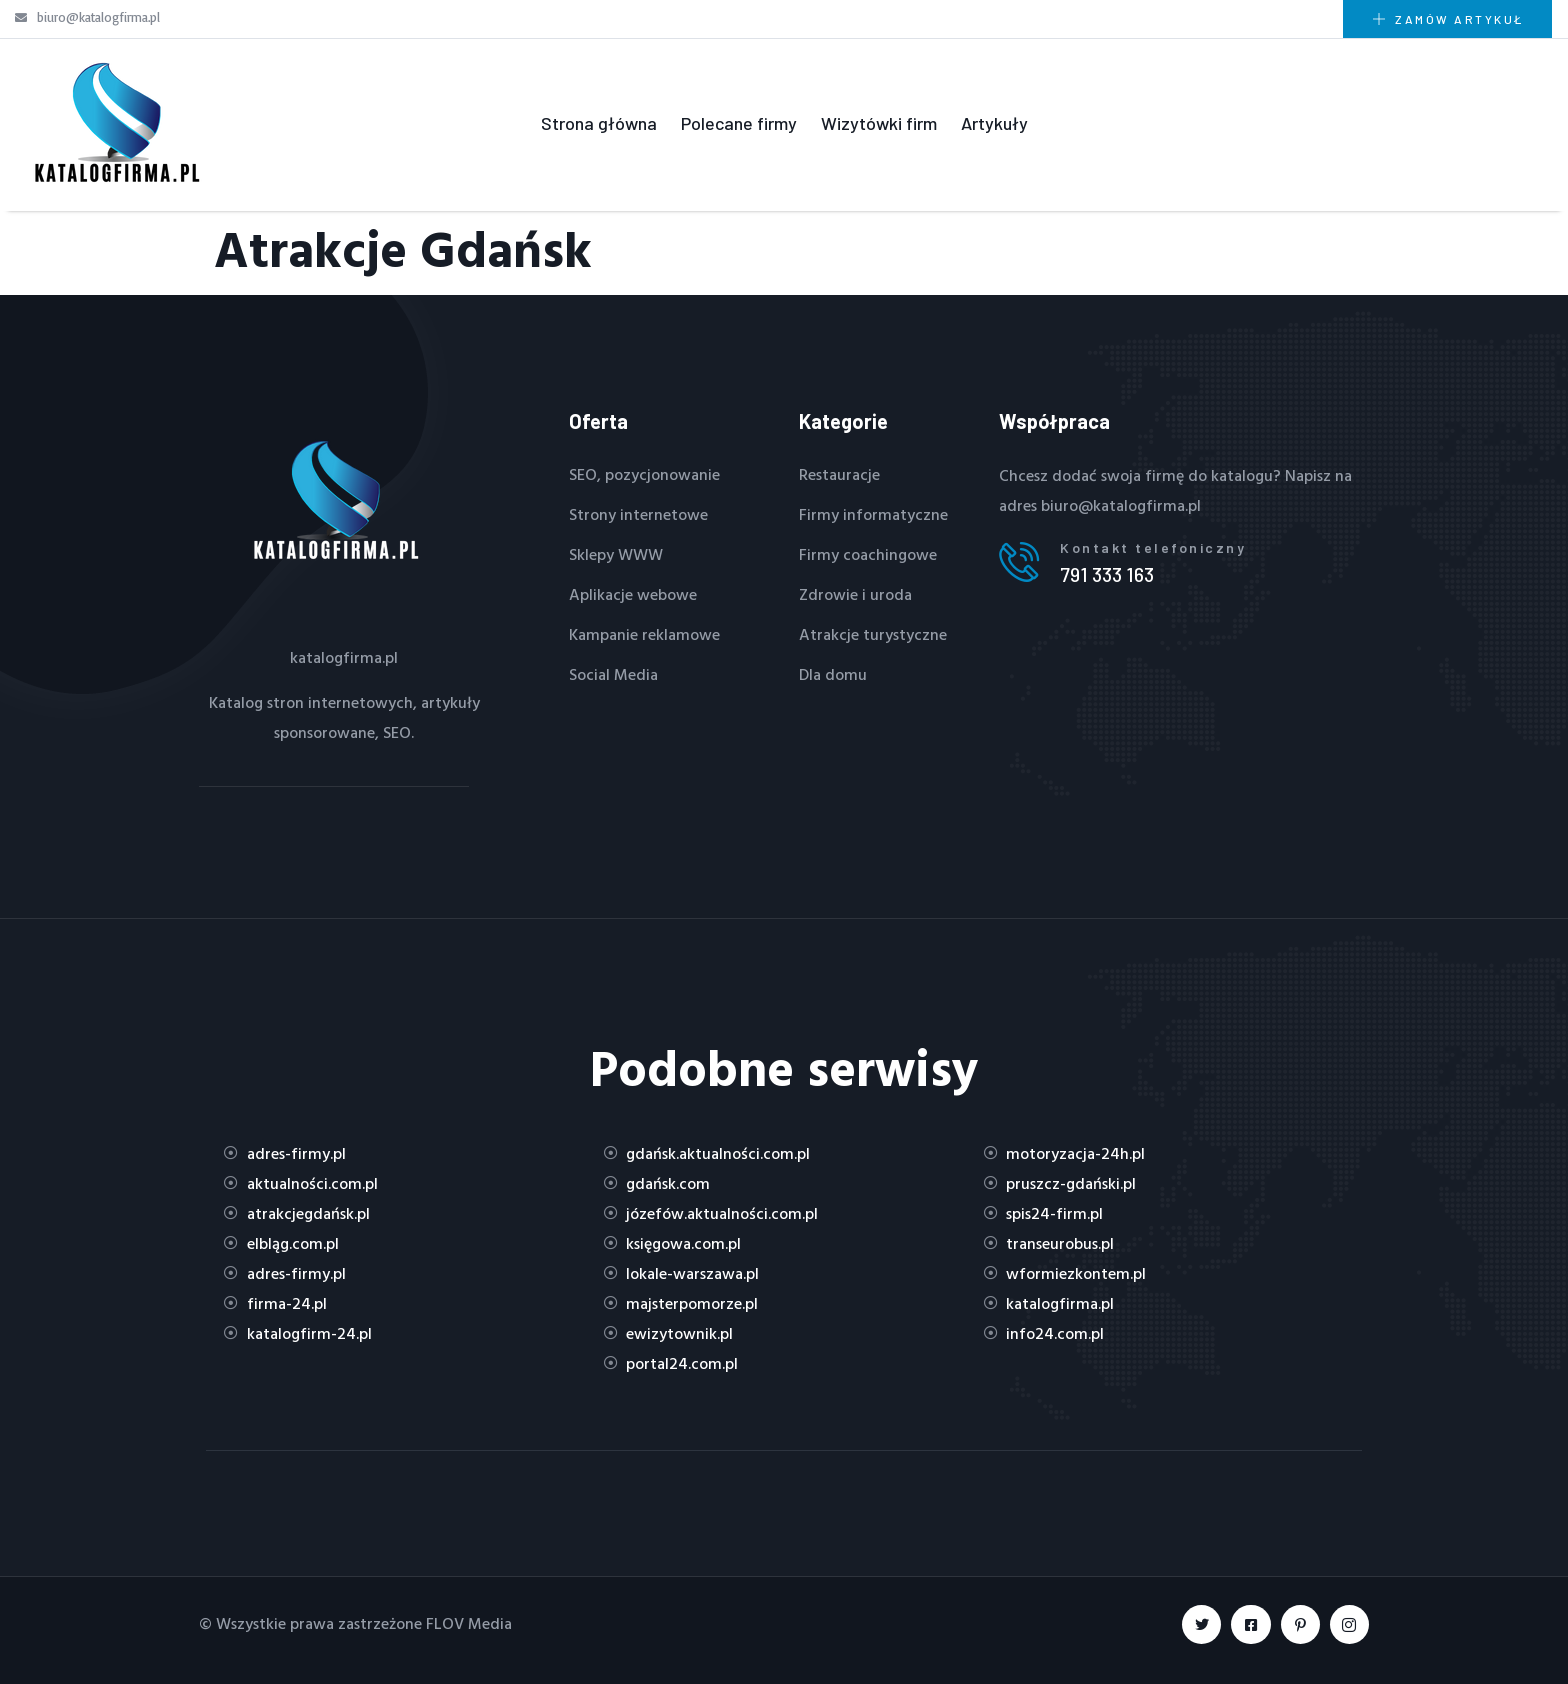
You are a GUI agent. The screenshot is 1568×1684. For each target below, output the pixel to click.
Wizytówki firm (879, 123)
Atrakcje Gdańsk (403, 248)
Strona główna (599, 123)
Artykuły (994, 123)
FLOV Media (469, 1623)
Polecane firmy (739, 123)
